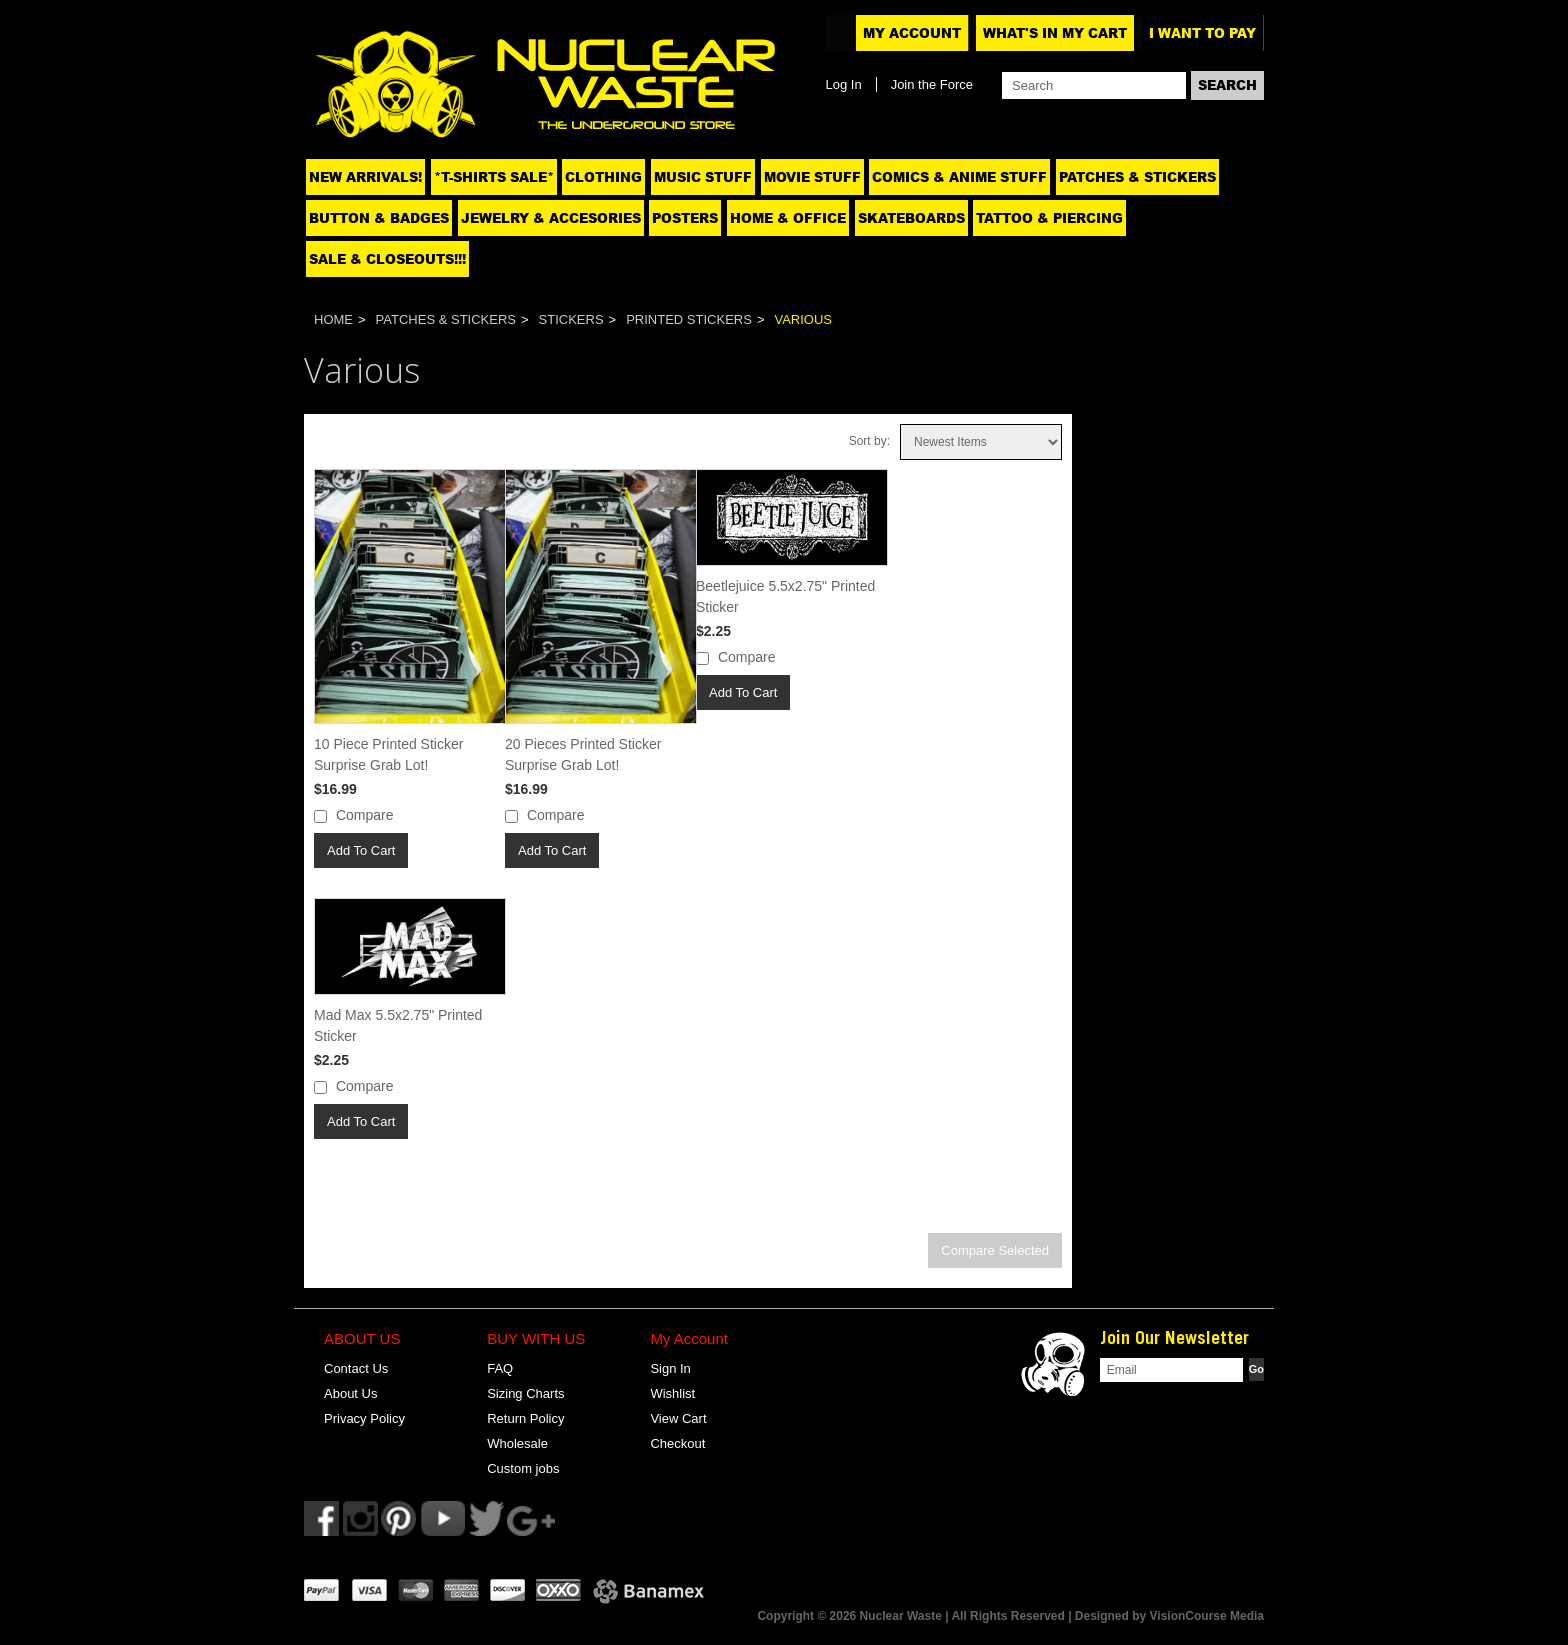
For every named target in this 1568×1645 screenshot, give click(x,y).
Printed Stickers (689, 319)
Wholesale (517, 1443)
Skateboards (911, 218)
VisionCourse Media (1207, 1616)
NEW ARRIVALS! (365, 177)
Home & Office (788, 218)
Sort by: (869, 441)
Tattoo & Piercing (1049, 218)
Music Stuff (703, 177)
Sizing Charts (525, 1393)
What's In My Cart (1055, 33)
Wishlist (672, 1393)
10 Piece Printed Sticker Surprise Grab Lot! (388, 754)
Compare (365, 815)
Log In (843, 84)
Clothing (603, 177)
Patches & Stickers (1137, 177)
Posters (685, 218)
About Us (350, 1393)
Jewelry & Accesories (551, 218)
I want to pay (1202, 33)
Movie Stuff (812, 177)
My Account (912, 33)
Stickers (571, 319)
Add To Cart (361, 850)
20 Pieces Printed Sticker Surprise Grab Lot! (583, 754)
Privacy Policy (364, 1418)
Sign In (670, 1368)
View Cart (678, 1418)
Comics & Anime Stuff (959, 177)
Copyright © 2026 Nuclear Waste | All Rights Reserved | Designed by (953, 1616)
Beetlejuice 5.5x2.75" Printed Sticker (785, 596)
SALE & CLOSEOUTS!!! (387, 259)
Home (333, 319)
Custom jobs (523, 1468)
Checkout (677, 1443)
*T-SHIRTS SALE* (494, 177)
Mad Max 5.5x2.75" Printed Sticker (398, 1025)
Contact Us (356, 1368)
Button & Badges (379, 218)
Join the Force (932, 84)
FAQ (500, 1368)
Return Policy (525, 1418)
